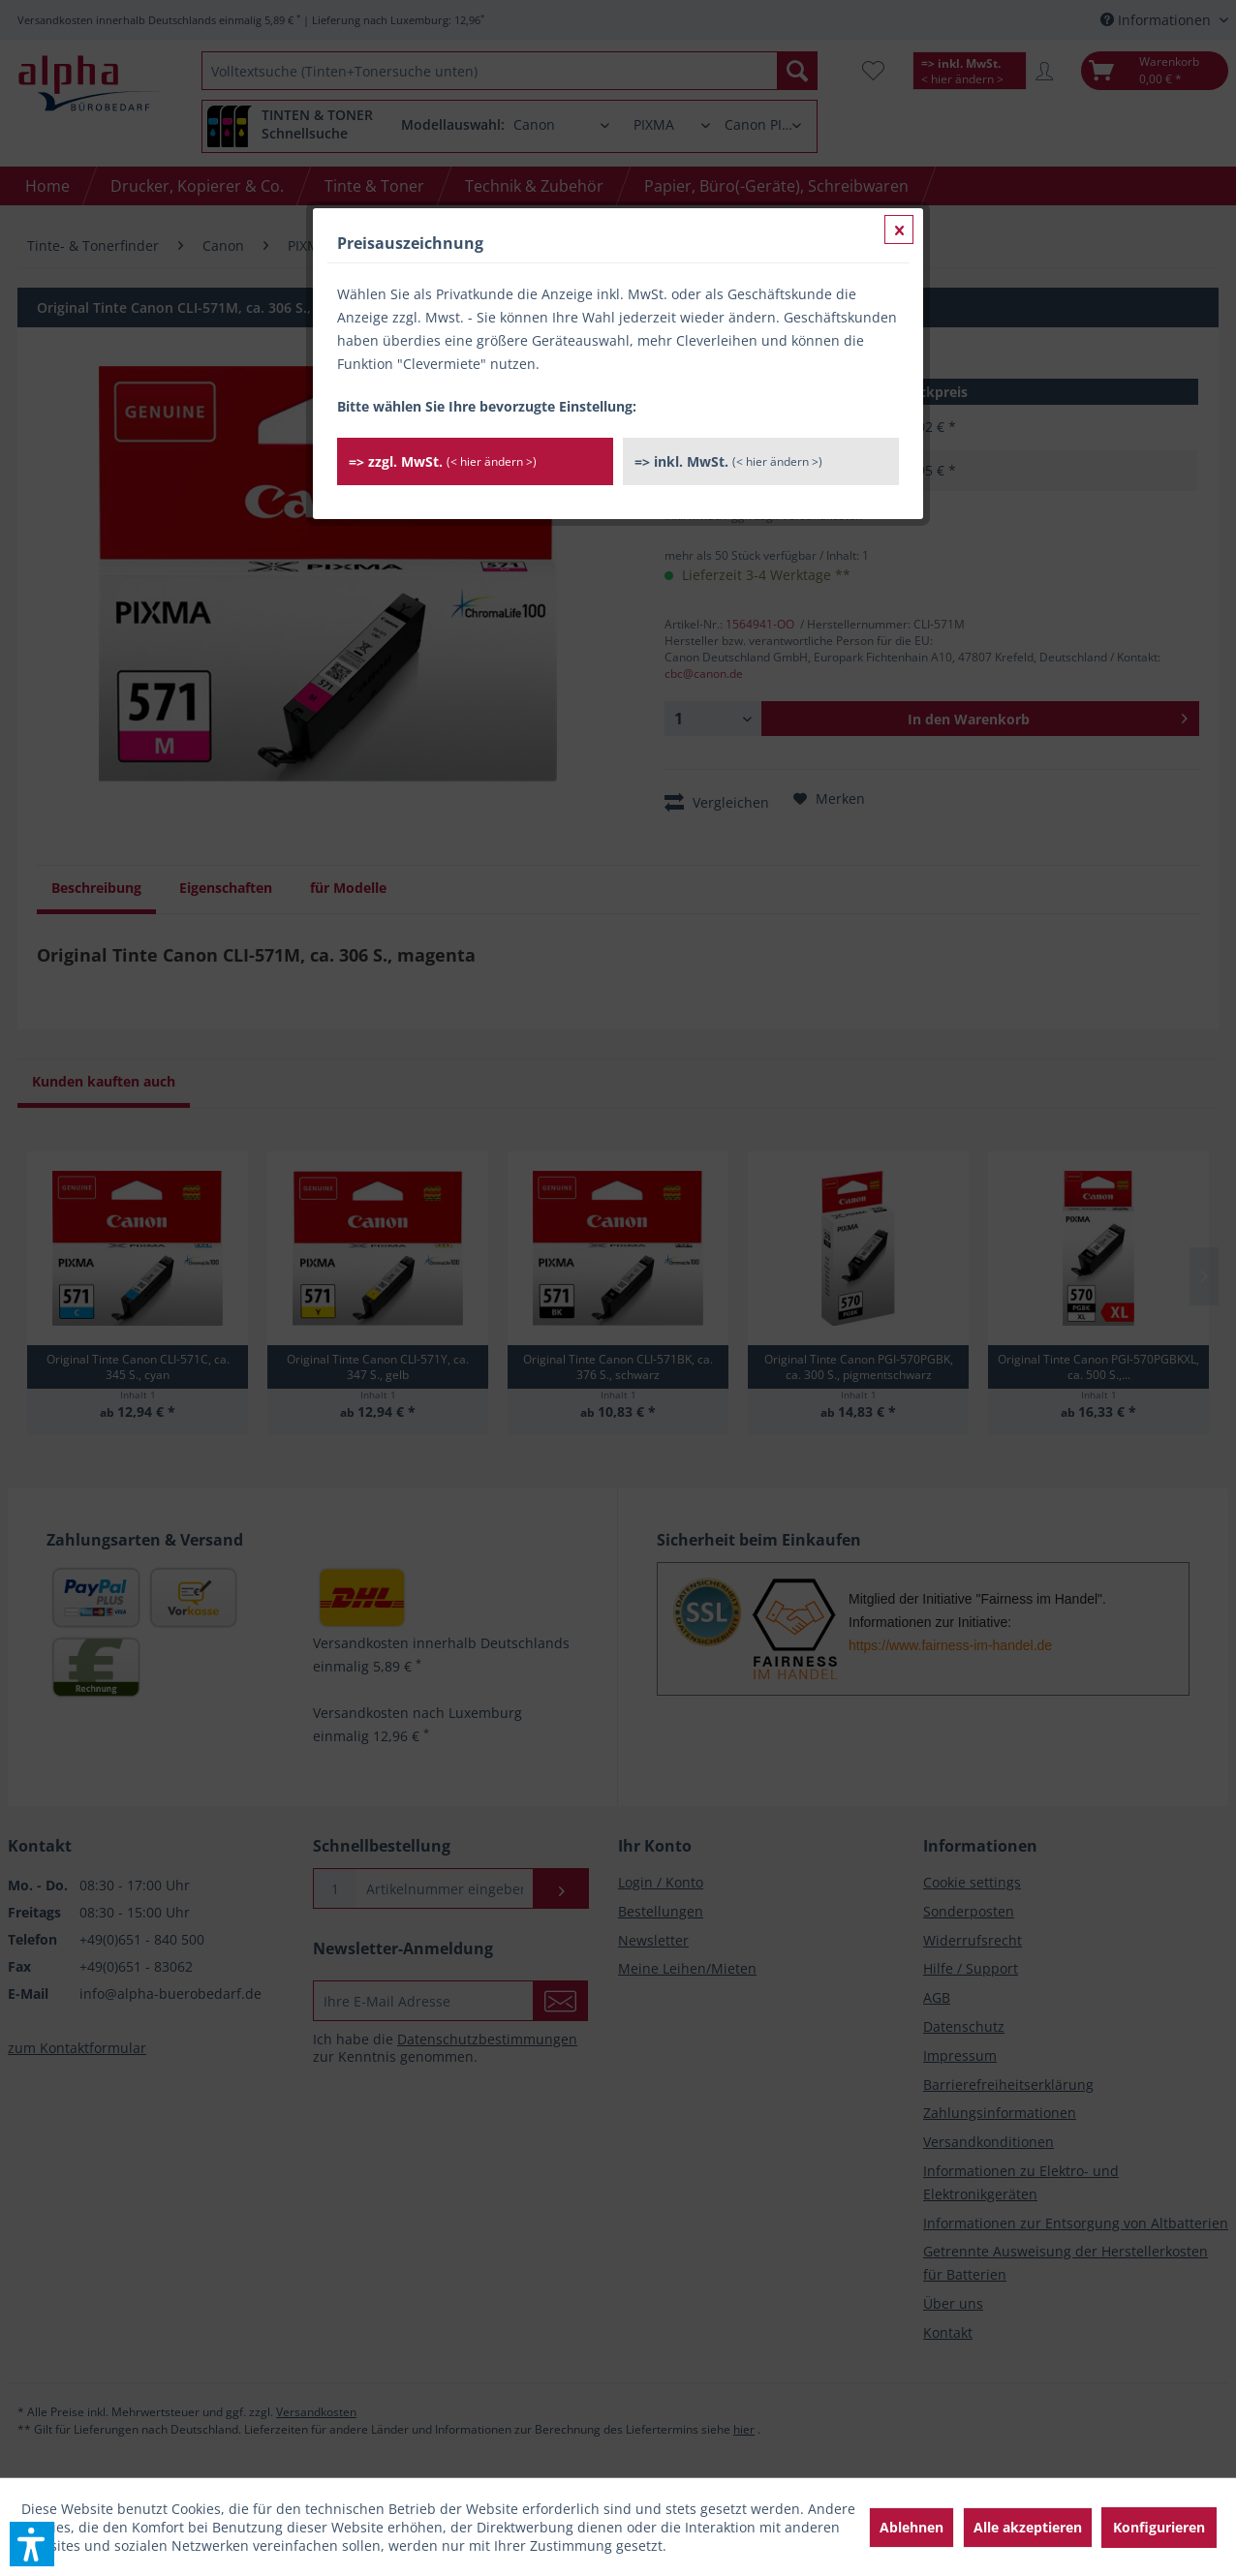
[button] (32, 2544)
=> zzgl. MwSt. (443, 461)
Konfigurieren (1159, 2527)
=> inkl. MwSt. (728, 461)
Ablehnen (911, 2527)
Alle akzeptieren (1027, 2527)
